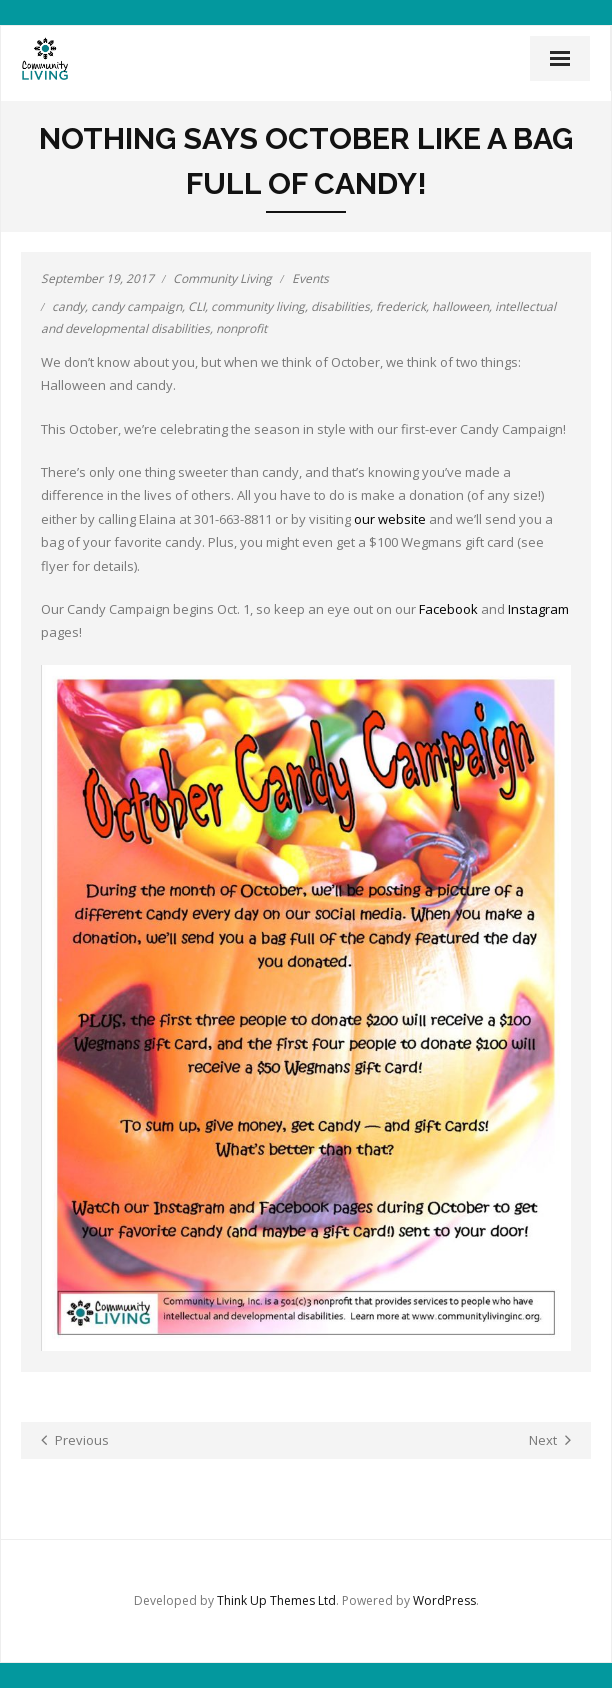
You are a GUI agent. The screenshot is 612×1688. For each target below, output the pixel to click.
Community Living (222, 278)
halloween (460, 306)
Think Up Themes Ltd (276, 1600)
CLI (196, 306)
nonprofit (241, 328)
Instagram (538, 609)
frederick (401, 306)
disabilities (340, 306)
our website (390, 519)
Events (310, 278)
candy (68, 306)
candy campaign (136, 306)
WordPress (444, 1600)
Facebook (448, 609)
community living (258, 306)
